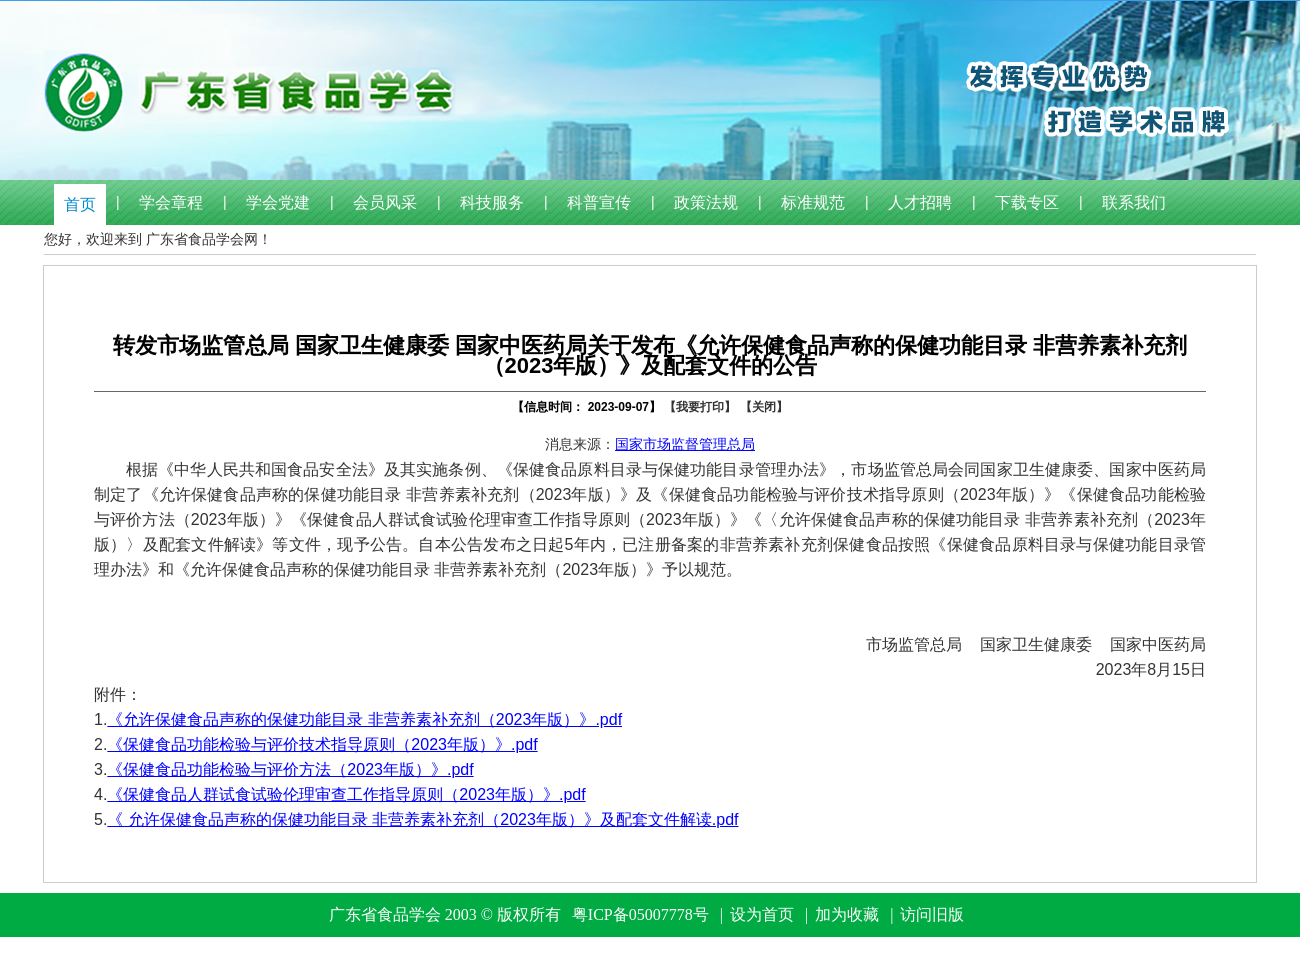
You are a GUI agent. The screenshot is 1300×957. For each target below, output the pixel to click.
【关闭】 (764, 407)
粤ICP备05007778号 (640, 914)
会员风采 (385, 202)
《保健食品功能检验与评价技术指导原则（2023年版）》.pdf (322, 744)
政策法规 (706, 202)
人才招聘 (920, 202)
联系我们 (1134, 202)
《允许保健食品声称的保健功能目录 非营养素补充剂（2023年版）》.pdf (364, 719)
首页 (80, 204)
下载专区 (1027, 202)
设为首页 (762, 914)
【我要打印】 (700, 407)
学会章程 (171, 202)
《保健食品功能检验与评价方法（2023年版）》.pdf (290, 769)
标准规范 (813, 202)
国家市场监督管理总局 (685, 444)
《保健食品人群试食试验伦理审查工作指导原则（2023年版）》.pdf (346, 794)
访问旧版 (932, 914)
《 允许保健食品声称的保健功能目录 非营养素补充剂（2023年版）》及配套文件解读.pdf (422, 819)
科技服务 (492, 202)
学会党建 (278, 202)
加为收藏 (847, 914)
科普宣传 (599, 202)
